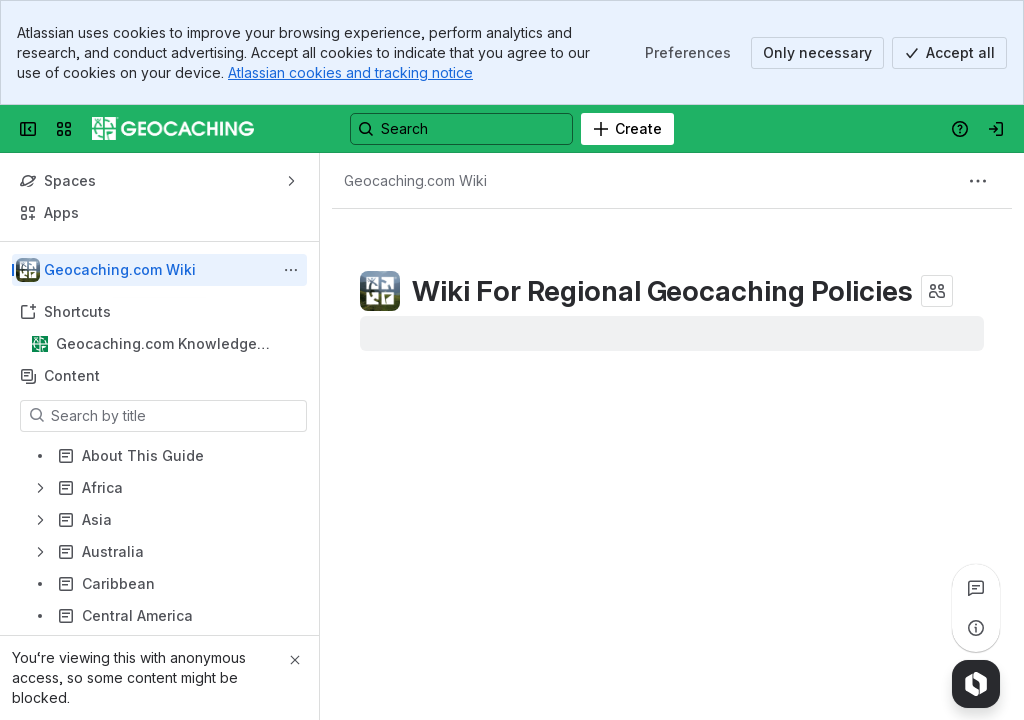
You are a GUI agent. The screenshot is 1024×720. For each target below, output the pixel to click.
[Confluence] (173, 129)
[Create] (627, 129)
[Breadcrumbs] (415, 181)
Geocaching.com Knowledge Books (156, 344)
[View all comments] (976, 588)
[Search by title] (175, 416)
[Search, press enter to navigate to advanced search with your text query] (461, 129)
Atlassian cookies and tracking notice (350, 72)
